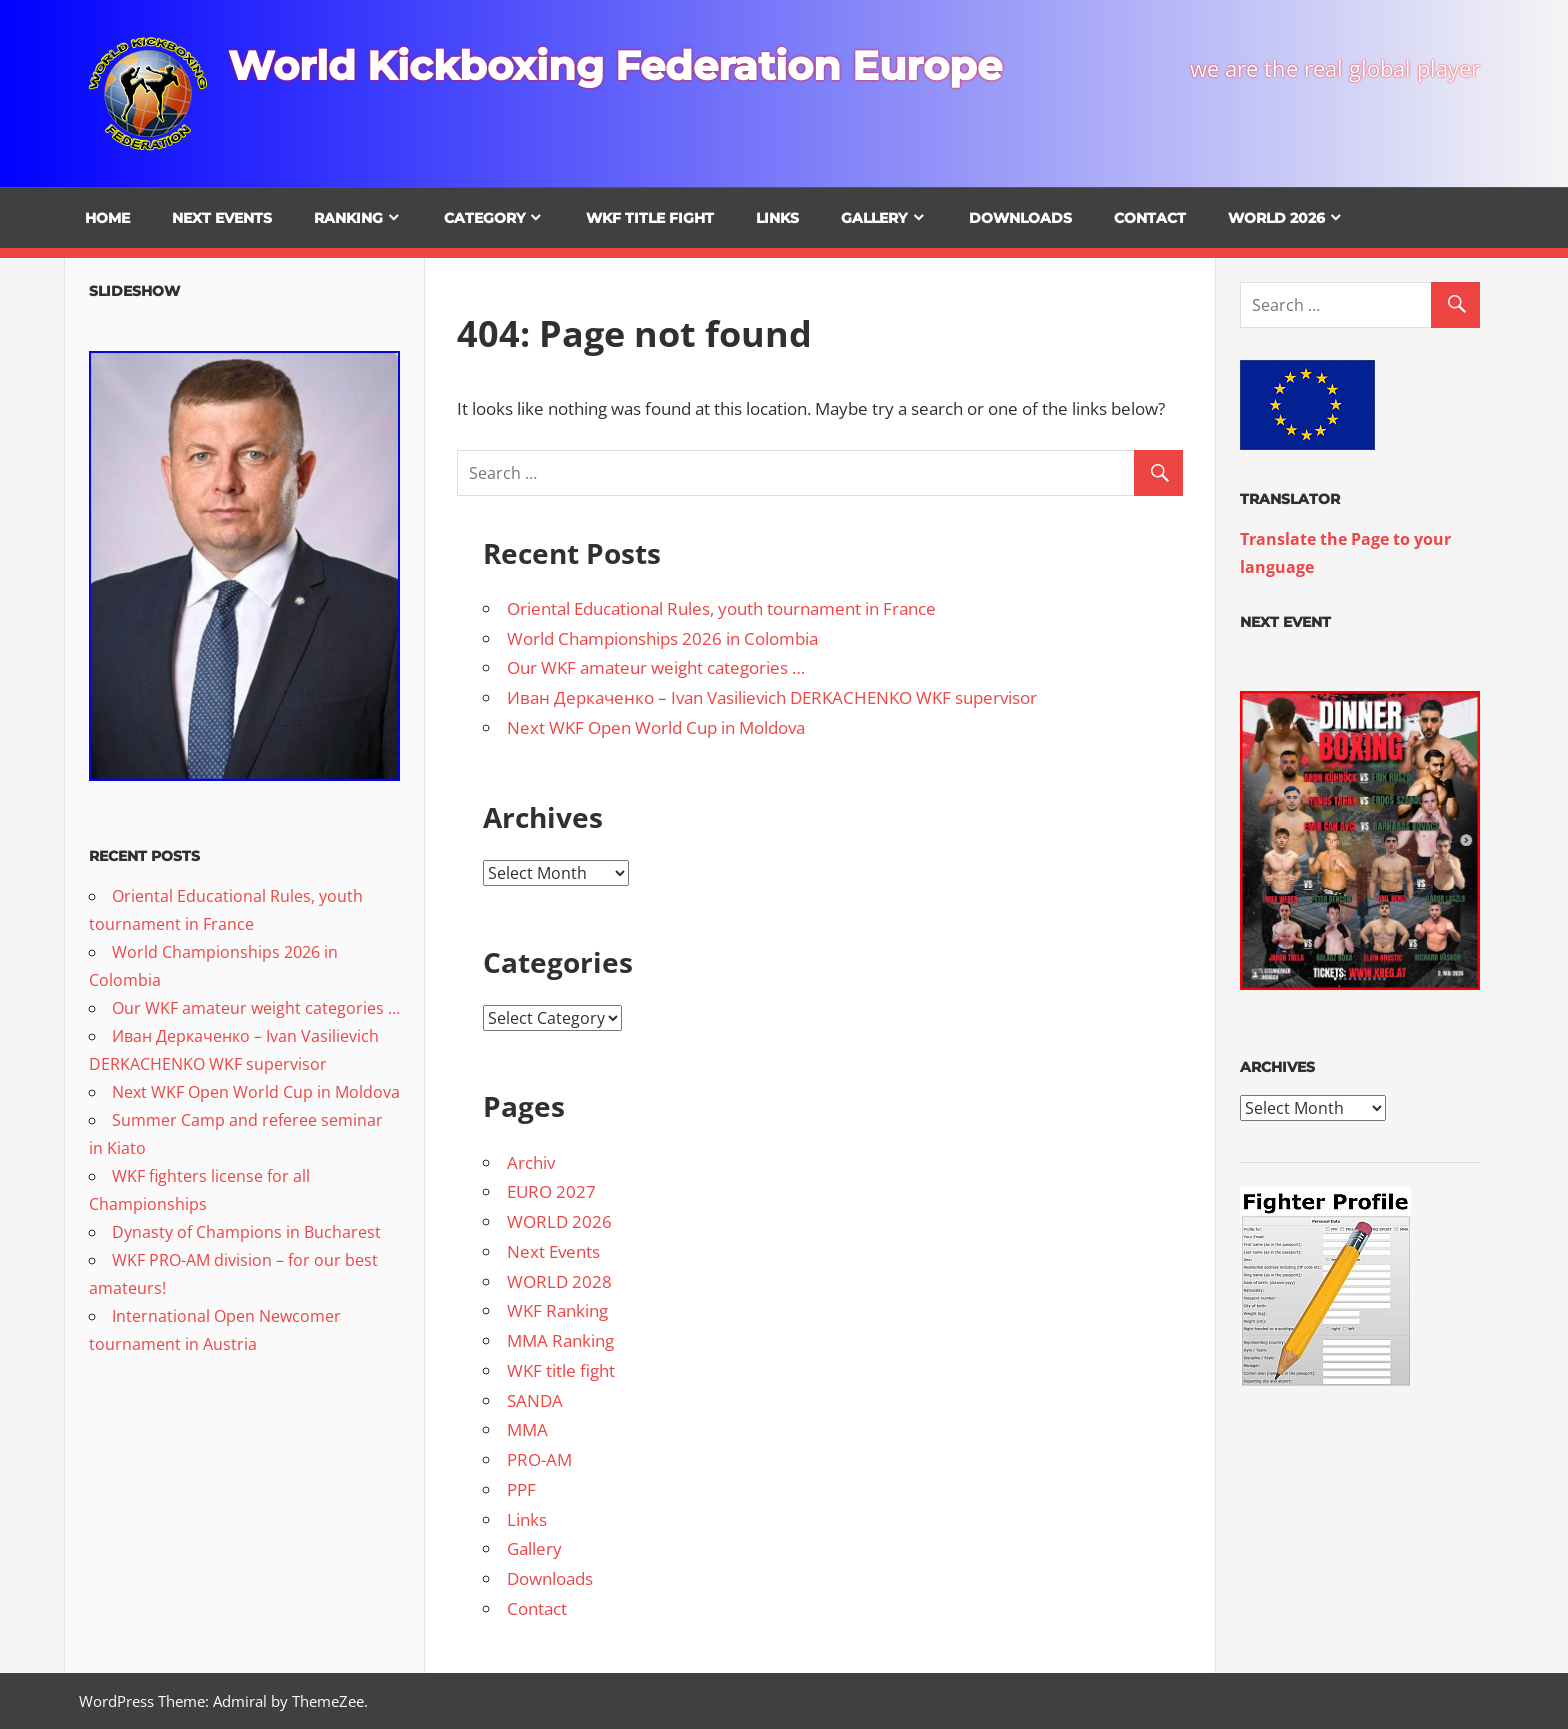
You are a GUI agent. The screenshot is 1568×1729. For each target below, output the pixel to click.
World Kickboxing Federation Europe (615, 65)
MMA (527, 1429)
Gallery (874, 218)
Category (484, 218)
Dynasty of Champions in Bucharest (246, 1232)
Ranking (348, 218)
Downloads (1020, 218)
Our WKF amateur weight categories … (656, 667)
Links (777, 218)
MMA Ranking (560, 1340)
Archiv (531, 1162)
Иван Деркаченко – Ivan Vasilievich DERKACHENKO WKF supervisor (772, 697)
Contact (1150, 218)
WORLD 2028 (559, 1281)
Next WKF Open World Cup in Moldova (656, 727)
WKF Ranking (557, 1310)
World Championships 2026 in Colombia (662, 638)
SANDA (535, 1400)
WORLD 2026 (1276, 218)
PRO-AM (539, 1459)
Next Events (222, 218)
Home (107, 218)
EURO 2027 (551, 1191)
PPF (521, 1489)
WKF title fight (650, 218)
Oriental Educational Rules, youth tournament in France (721, 608)
